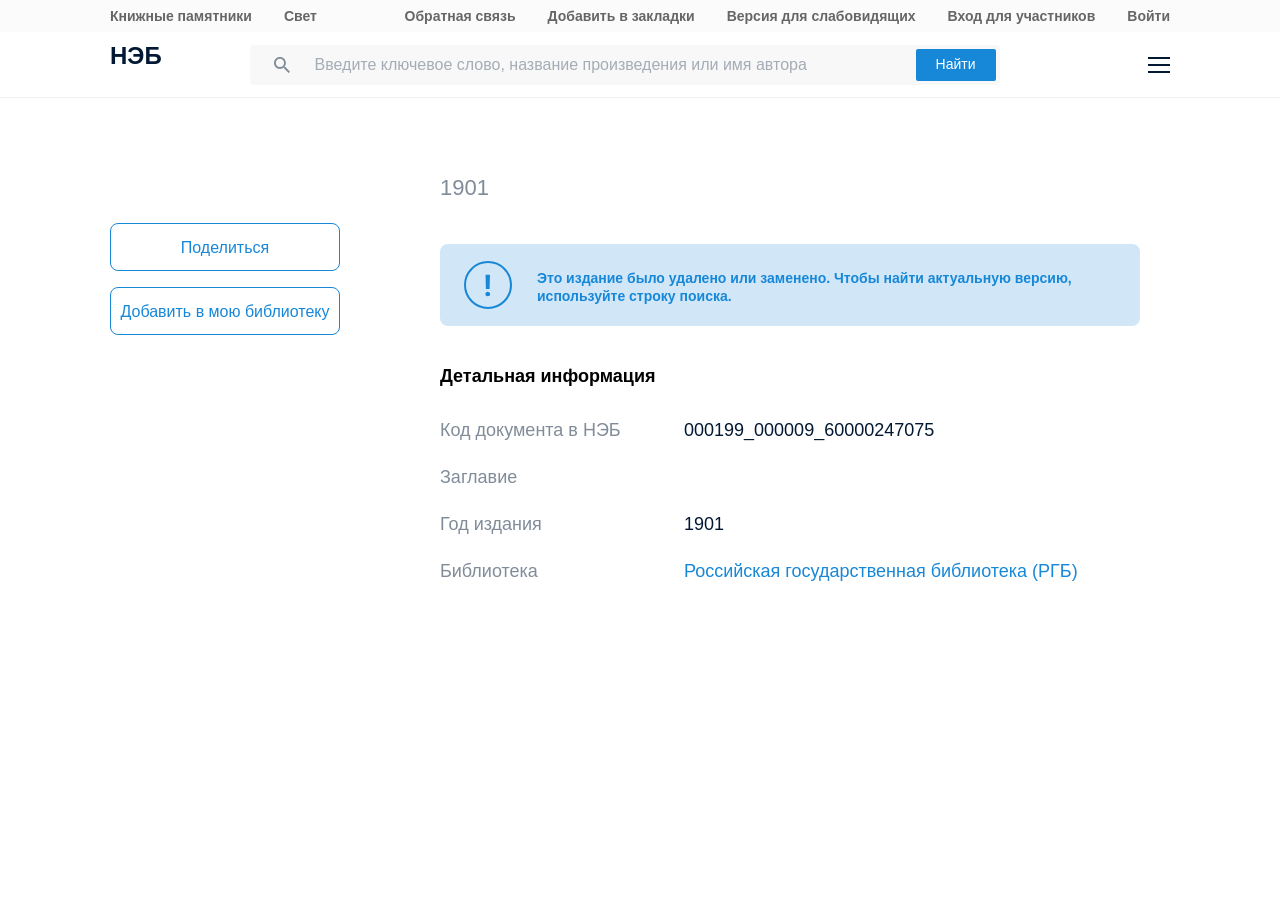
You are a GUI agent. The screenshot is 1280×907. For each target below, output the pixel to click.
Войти (1148, 16)
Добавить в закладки (621, 16)
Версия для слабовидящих (821, 16)
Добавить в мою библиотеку (224, 311)
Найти (956, 64)
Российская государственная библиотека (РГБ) (881, 571)
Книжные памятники (181, 16)
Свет (300, 16)
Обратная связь (460, 16)
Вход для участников (1022, 16)
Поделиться (225, 247)
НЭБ (136, 58)
